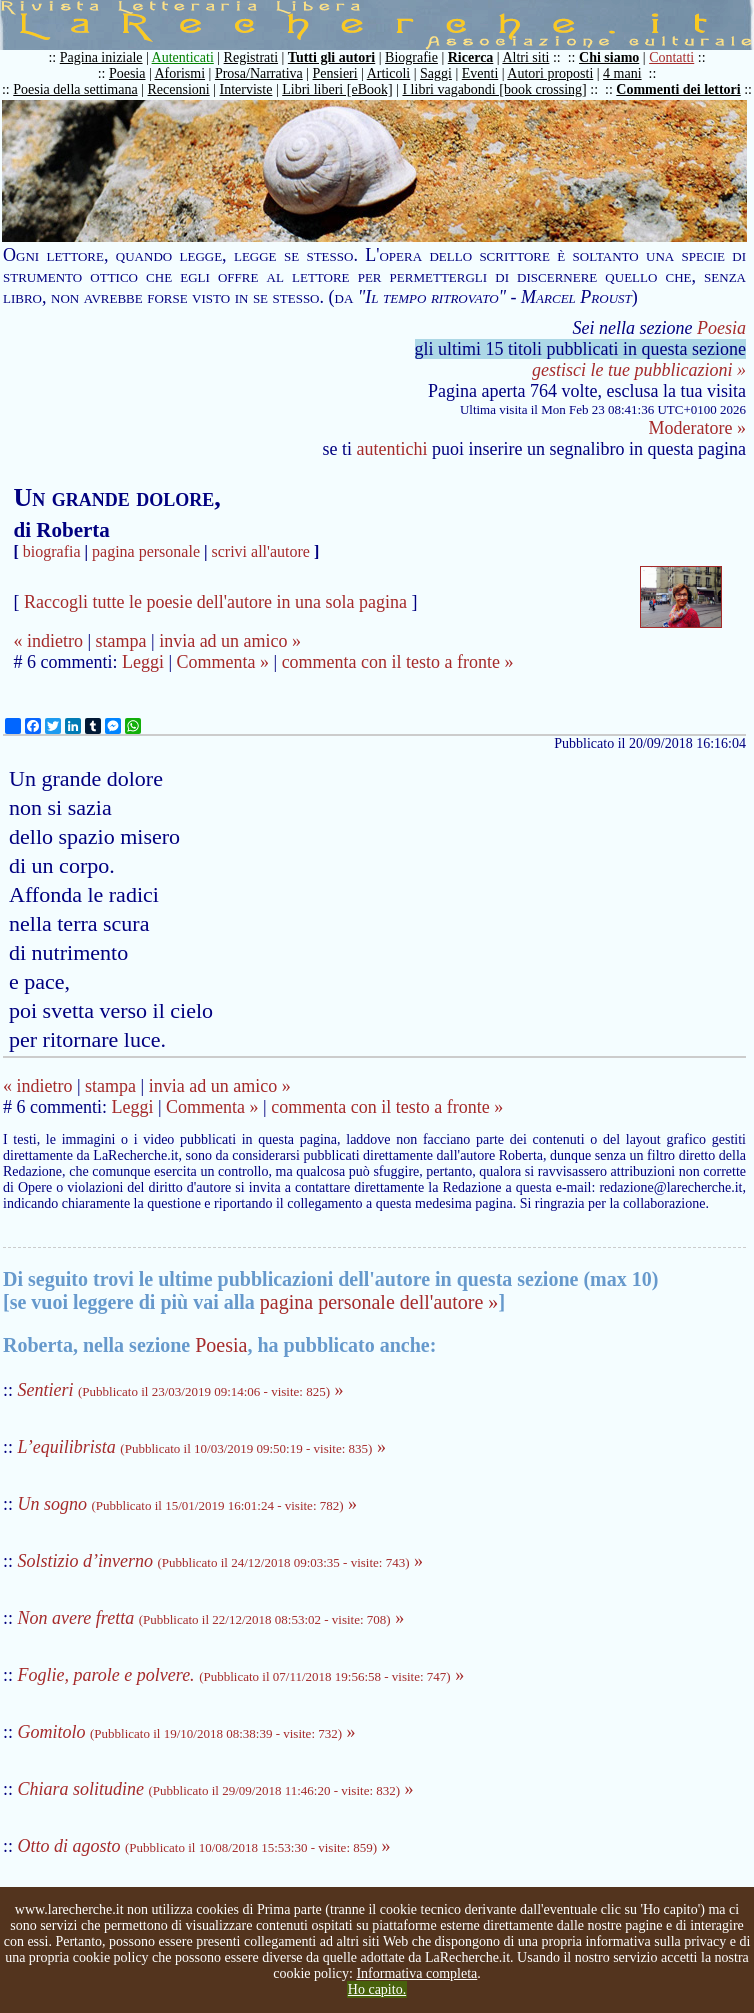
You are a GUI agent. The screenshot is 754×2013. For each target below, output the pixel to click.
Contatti (671, 57)
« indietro (48, 641)
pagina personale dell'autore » (379, 1302)
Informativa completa (416, 1973)
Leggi (143, 662)
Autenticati (183, 57)
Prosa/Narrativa (259, 73)
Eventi (480, 73)
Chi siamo (609, 57)
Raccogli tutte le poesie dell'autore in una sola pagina (215, 602)
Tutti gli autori (331, 57)
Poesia (127, 73)
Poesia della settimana (75, 89)
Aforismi (180, 73)
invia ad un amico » (230, 641)
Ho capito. (377, 1989)
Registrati (251, 57)
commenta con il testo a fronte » (398, 662)
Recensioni (179, 89)
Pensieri (335, 73)
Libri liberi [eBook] (337, 89)
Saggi (436, 73)
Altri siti (525, 57)
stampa (121, 641)
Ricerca (471, 57)
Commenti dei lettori (678, 89)
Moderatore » (697, 428)
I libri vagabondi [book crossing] (494, 89)
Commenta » (223, 662)
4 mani (622, 73)
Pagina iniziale (101, 57)
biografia (52, 551)
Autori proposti (550, 73)
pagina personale (146, 551)
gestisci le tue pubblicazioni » (639, 370)
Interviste (246, 89)
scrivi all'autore (261, 551)
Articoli (389, 73)
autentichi (392, 449)
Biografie (411, 57)
